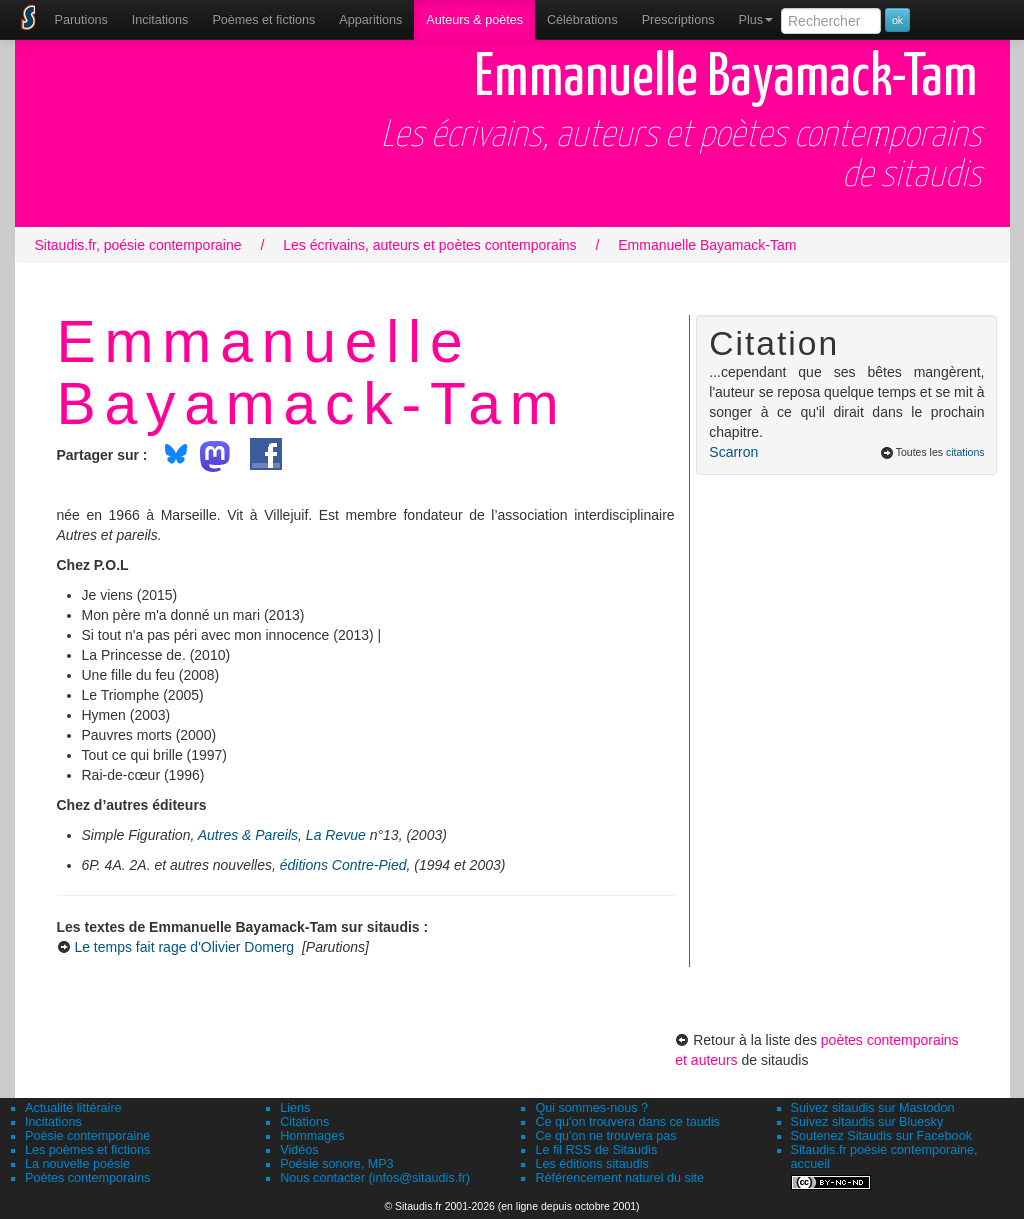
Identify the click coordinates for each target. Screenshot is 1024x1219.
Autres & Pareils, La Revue (282, 835)
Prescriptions (678, 20)
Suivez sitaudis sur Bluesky (867, 1122)
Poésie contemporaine (87, 1136)
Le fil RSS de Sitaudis (596, 1150)
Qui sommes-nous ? (591, 1108)
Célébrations (582, 20)
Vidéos (299, 1150)
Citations (304, 1122)
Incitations (53, 1122)
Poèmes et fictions (263, 20)
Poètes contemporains (87, 1178)
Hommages (312, 1136)
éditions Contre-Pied (343, 865)
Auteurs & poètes (474, 20)
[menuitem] (81, 20)
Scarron (733, 452)
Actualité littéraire (73, 1108)
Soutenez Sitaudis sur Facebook (881, 1136)
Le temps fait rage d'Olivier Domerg (184, 947)
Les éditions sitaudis (591, 1164)
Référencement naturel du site (619, 1178)
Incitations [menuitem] (160, 20)
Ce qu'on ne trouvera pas (605, 1136)
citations (965, 452)
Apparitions (370, 20)
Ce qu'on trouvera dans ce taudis (627, 1122)
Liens (295, 1108)
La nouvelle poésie (77, 1164)
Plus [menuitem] (755, 20)
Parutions (81, 20)
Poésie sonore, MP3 (336, 1164)
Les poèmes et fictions (87, 1150)
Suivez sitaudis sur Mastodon (873, 1108)
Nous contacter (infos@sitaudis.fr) (375, 1178)
